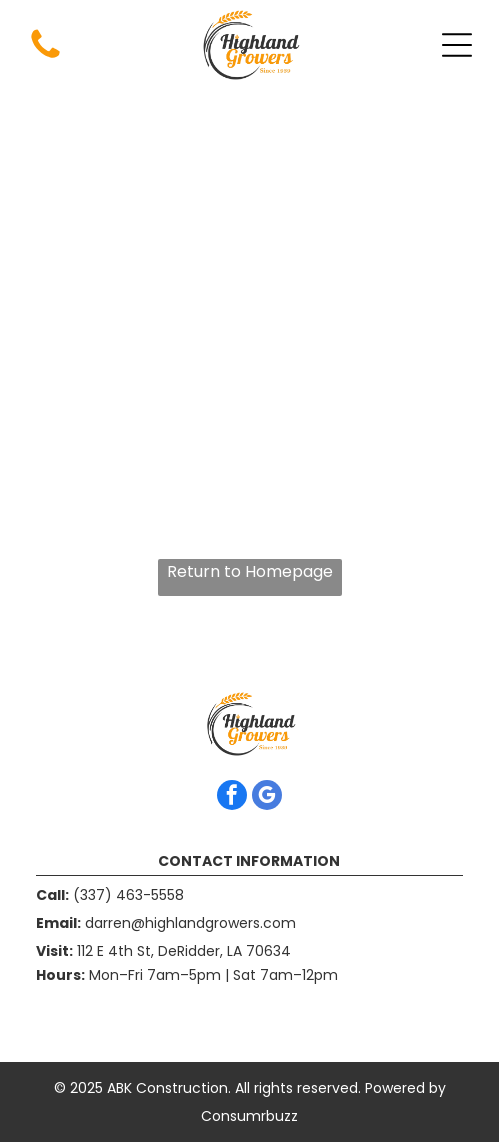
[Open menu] (457, 45)
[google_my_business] (267, 797)
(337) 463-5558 (128, 895)
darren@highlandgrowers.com (190, 923)
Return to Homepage (250, 571)
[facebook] (232, 797)
